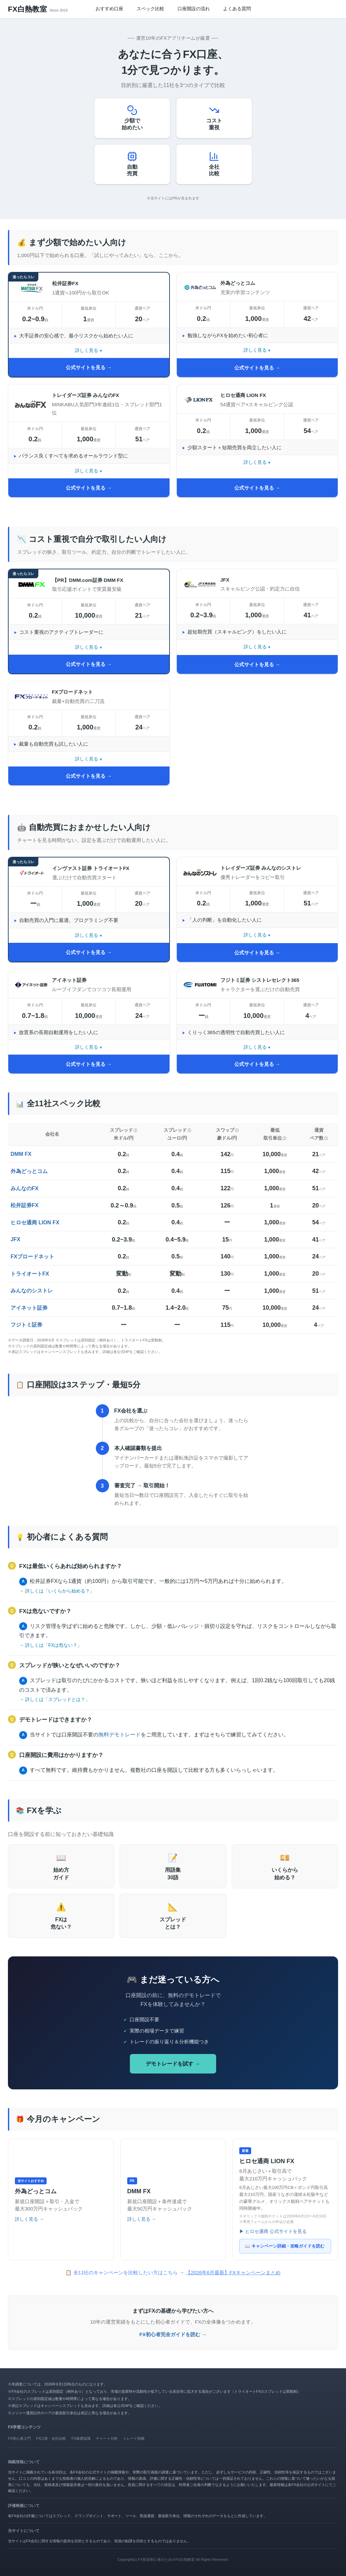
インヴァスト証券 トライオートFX (90, 868)
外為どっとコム (237, 283)
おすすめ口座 (109, 8)
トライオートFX (30, 1274)
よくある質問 (237, 8)
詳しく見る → (29, 2219)
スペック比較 (150, 8)
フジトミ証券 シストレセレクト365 (259, 980)
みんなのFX (24, 1188)
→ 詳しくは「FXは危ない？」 (50, 1645)
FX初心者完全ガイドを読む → (173, 2334)
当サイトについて (24, 2530)
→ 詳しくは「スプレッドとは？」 (54, 1699)
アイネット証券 (69, 980)
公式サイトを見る (85, 367)
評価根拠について (24, 2505)
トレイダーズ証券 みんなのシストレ (260, 868)
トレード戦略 (134, 2438)
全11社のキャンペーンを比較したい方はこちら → (177, 2272)
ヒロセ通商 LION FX (243, 395)
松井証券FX (65, 283)
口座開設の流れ (193, 8)
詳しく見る (86, 350)
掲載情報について (24, 2462)
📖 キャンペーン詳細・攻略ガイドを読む (285, 2246)
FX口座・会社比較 (51, 2438)
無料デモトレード (119, 1734)
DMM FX (21, 1154)
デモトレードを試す (169, 2064)
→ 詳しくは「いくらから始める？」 (57, 1591)
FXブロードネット (72, 692)
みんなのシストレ (32, 1290)
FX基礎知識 (81, 2438)
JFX (225, 580)
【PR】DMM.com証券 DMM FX (87, 580)
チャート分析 (107, 2438)
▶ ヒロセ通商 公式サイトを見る (273, 2231)
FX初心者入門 (19, 2438)
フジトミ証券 (26, 1325)
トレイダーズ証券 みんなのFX (85, 395)
